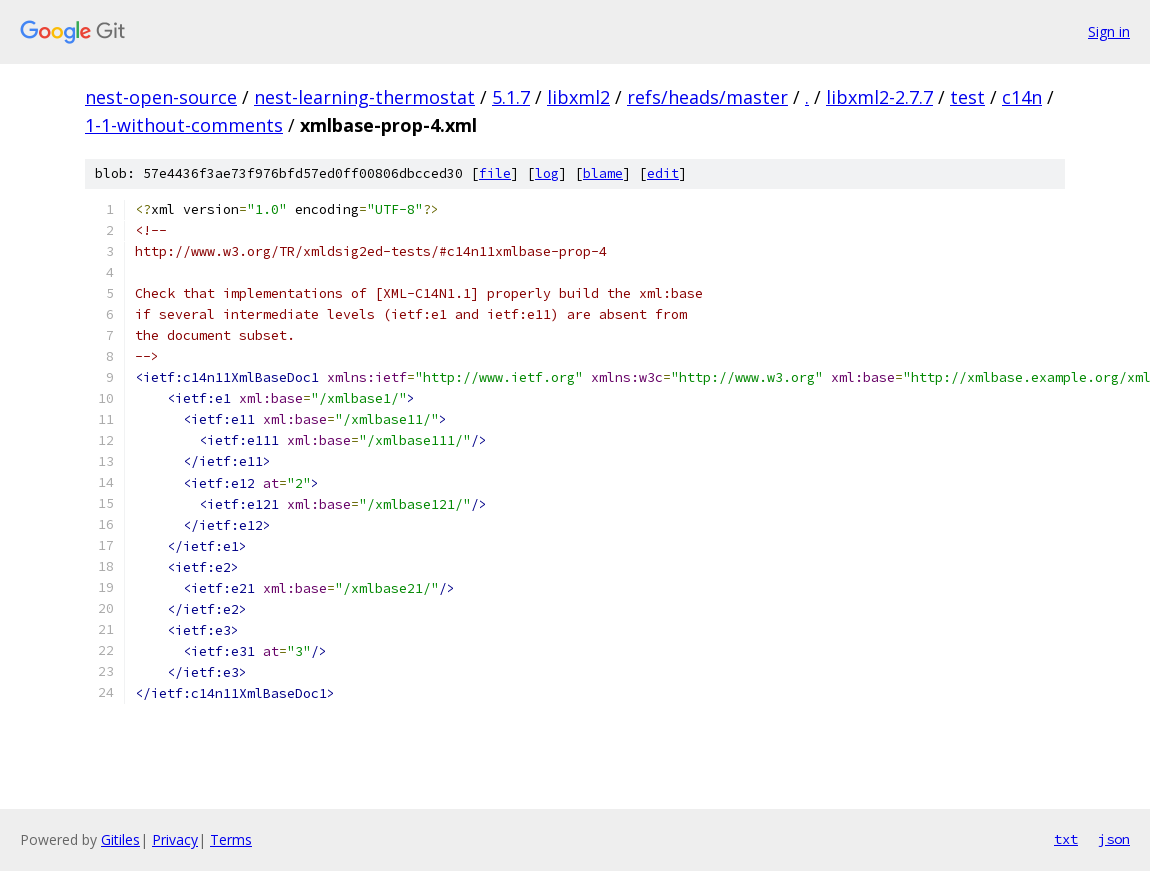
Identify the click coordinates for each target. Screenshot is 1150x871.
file (495, 173)
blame (603, 173)
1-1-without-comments (184, 125)
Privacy (175, 839)
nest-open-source (161, 97)
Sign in (1109, 31)
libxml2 (578, 97)
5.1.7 (511, 97)
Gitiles (120, 839)
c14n (1022, 97)
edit (663, 173)
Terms (231, 839)
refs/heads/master (707, 97)
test (967, 97)
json (1114, 839)
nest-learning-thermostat (364, 97)
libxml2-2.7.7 (879, 97)
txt (1066, 839)
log (547, 173)
